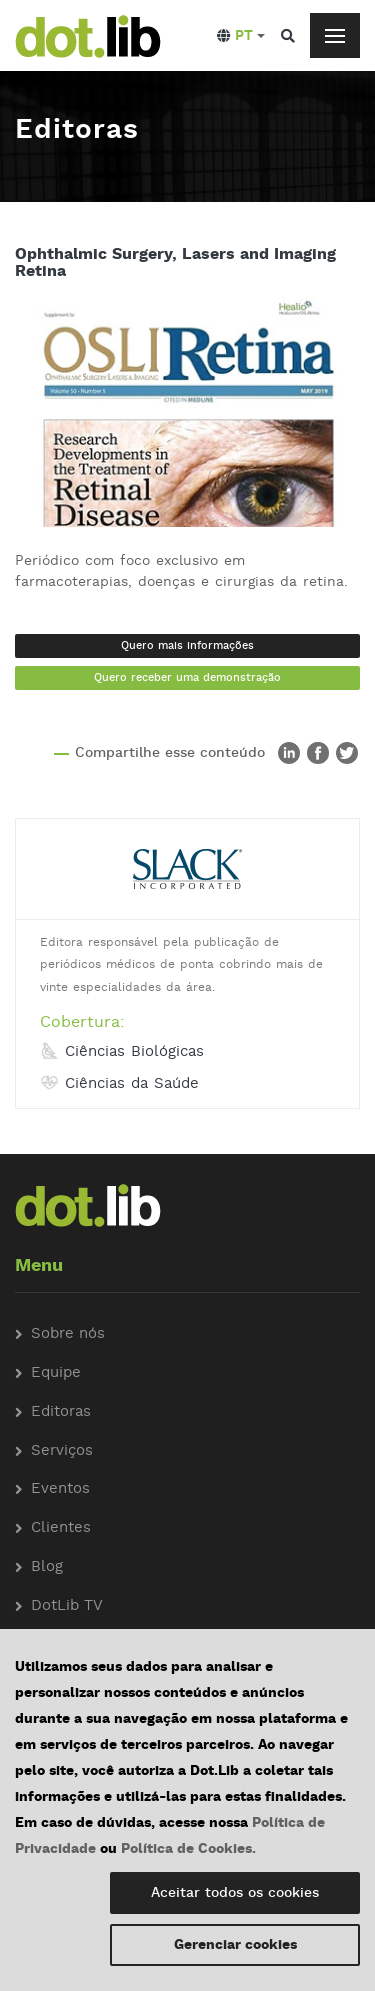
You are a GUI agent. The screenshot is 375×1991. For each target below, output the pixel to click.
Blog (47, 1567)
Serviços (62, 1451)
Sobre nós (68, 1334)
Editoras (61, 1412)
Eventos (60, 1489)
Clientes (61, 1528)
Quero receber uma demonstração (187, 678)
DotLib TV (67, 1606)
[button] (241, 36)
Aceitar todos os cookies (235, 1893)
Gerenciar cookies (235, 1945)
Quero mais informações (187, 646)
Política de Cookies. (188, 1849)
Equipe (56, 1373)
